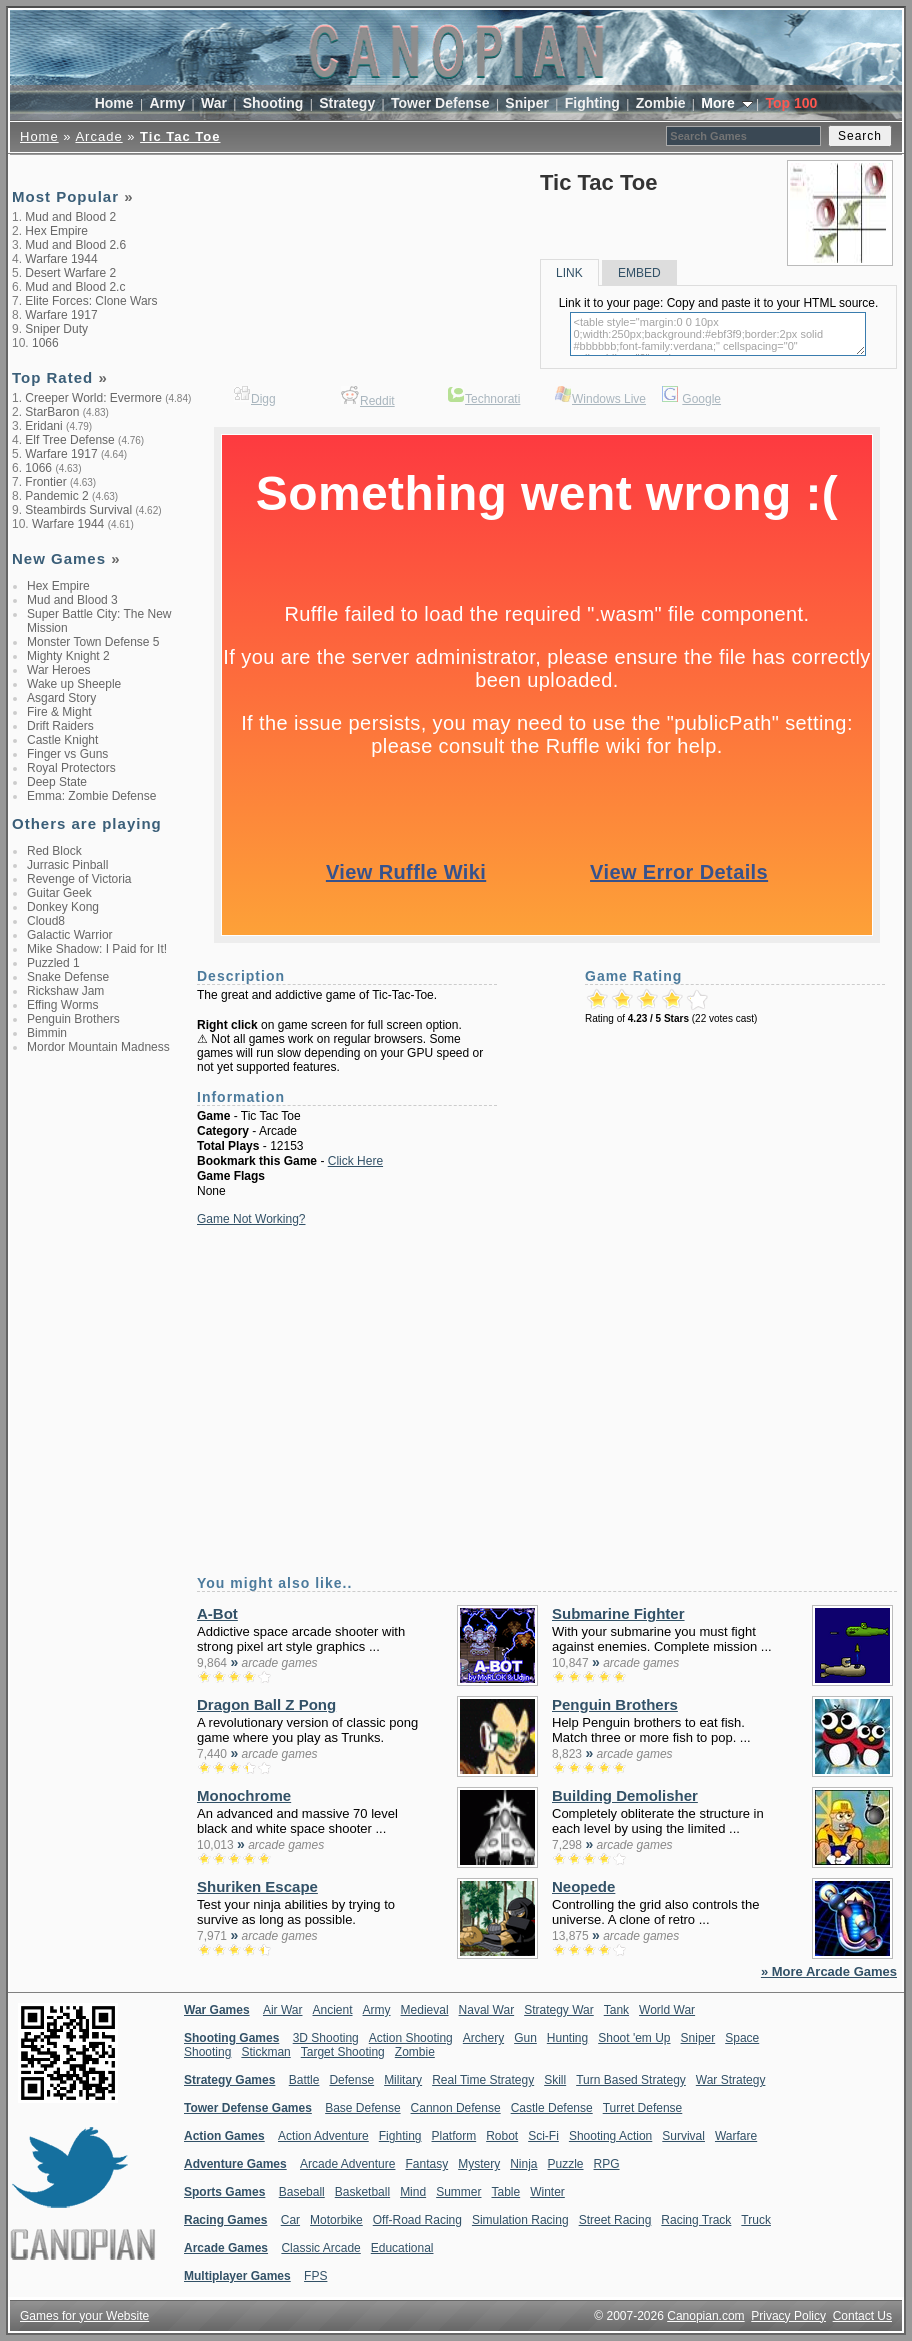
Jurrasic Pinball (67, 865)
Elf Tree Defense (69, 440)
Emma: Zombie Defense (91, 796)
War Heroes (59, 670)
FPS (315, 2276)
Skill (555, 2080)
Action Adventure (323, 2136)
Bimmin (47, 1033)
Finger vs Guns (67, 754)
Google (701, 399)
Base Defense (362, 2108)
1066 (45, 343)
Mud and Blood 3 (72, 600)
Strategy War (559, 2010)
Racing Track (696, 2220)
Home (114, 103)
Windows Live (609, 399)
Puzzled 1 (53, 963)
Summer (458, 2192)
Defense (351, 2080)
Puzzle (566, 2164)
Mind (413, 2192)
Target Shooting (343, 2052)
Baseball (302, 2192)
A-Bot (217, 1613)
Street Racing (615, 2220)
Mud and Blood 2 (70, 217)
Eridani (43, 426)
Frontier (45, 482)
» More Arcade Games (829, 1971)
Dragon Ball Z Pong (266, 1704)
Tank (616, 2010)
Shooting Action (610, 2136)
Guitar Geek (59, 893)
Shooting (273, 103)
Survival (683, 2136)
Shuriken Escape (257, 1886)
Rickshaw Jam (65, 991)
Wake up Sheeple (74, 684)
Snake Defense (68, 977)
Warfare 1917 (61, 315)
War (214, 103)
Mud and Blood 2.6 (75, 245)
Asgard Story (61, 698)
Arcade (98, 136)
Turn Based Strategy (631, 2080)
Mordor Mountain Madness (98, 1047)
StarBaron (52, 412)
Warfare (736, 2136)
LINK (569, 273)
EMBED (639, 273)
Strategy (347, 103)
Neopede (583, 1886)
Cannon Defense (456, 2108)
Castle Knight (62, 740)
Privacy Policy (788, 2316)
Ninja (523, 2164)
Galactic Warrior (70, 935)
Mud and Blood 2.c (75, 287)
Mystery (479, 2164)
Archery (483, 2038)
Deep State (57, 782)
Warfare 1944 (61, 259)
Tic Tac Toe (180, 136)
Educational (402, 2248)
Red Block (54, 851)
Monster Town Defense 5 (93, 642)
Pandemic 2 (56, 496)
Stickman (265, 2052)
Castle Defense (552, 2108)
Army (167, 103)
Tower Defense (440, 103)
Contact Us (862, 2316)
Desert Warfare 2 (70, 273)
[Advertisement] (338, 260)
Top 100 (791, 103)
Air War (283, 2010)
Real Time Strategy (483, 2080)
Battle (304, 2080)
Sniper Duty (56, 329)
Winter (547, 2192)
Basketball (362, 2192)
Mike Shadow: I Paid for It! (97, 949)
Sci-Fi (543, 2136)
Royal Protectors (71, 768)
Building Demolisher (625, 1795)
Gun (525, 2038)
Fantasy (426, 2164)
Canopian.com (705, 2316)
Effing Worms (63, 1005)
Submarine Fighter (618, 1613)
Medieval (425, 2010)
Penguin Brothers (73, 1019)
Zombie (661, 103)
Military (403, 2080)
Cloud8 (46, 921)
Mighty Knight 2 (68, 656)
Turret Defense (643, 2108)
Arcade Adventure (347, 2164)
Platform (453, 2136)
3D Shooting (326, 2038)
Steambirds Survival (78, 510)
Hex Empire (56, 231)
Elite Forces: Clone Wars (91, 301)
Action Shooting (411, 2038)
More (719, 103)
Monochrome (244, 1795)
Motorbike (336, 2220)
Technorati (492, 399)
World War (667, 2010)
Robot (502, 2136)
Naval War (487, 2010)
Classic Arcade (320, 2248)
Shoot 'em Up (634, 2038)
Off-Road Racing (417, 2220)
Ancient (333, 2010)
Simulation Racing (520, 2220)
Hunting (567, 2038)
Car (290, 2220)
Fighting (592, 103)
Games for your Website (84, 2316)
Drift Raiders (60, 726)
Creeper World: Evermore (93, 398)
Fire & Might (59, 712)
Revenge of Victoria (79, 879)
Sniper (527, 103)
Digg (263, 399)
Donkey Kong (63, 907)
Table (505, 2192)
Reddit (377, 401)
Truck (756, 2220)
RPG (607, 2164)
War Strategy (731, 2080)
